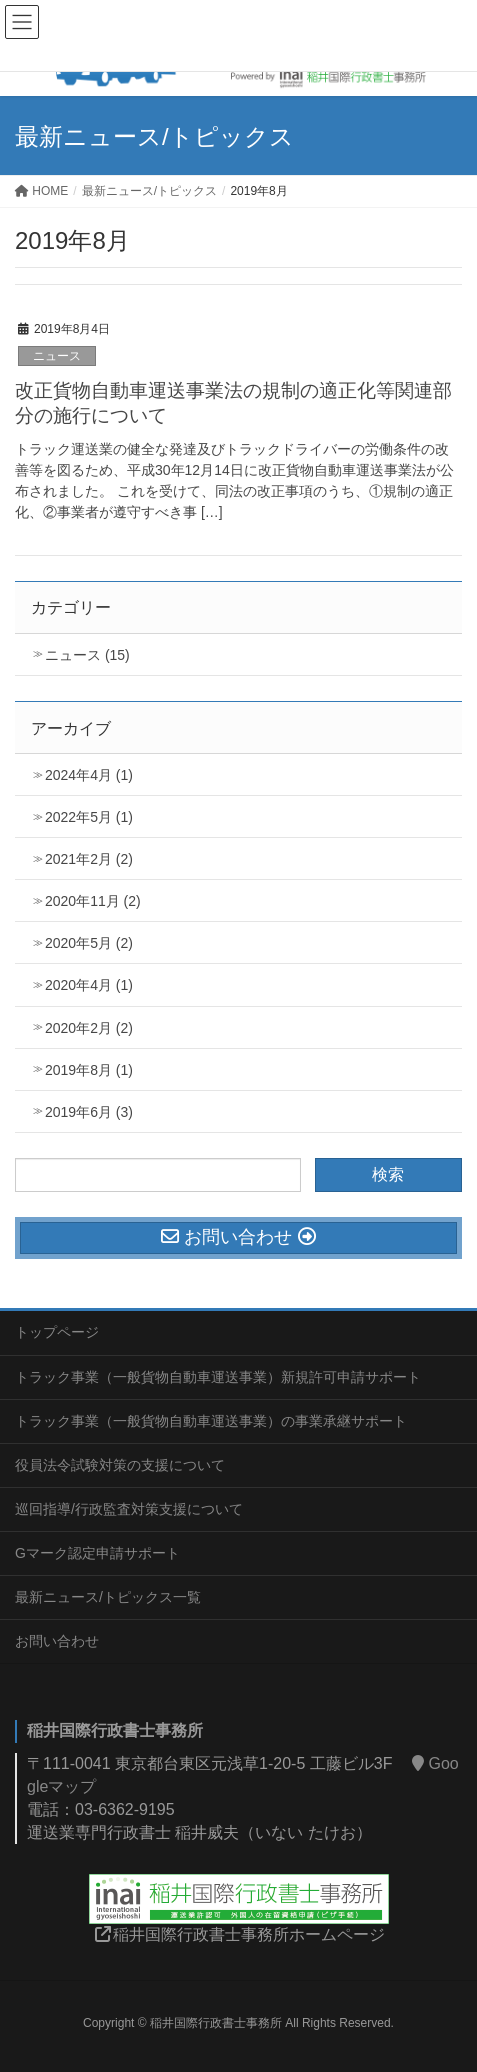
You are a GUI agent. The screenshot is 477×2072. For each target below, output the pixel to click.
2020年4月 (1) (89, 985)
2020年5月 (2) (89, 943)
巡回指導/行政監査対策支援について (129, 1509)
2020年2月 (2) (89, 1028)
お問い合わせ (57, 1641)
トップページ (57, 1332)
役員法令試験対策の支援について (120, 1465)
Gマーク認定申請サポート (97, 1553)
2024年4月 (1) (89, 775)
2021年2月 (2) (89, 859)
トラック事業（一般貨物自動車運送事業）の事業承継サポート (211, 1421)
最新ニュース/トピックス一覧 (108, 1597)
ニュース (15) (87, 655)
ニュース (57, 356)
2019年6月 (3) (89, 1112)
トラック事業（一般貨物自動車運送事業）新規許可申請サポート (218, 1377)
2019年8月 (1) (89, 1070)
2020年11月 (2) (93, 901)
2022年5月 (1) (89, 817)
